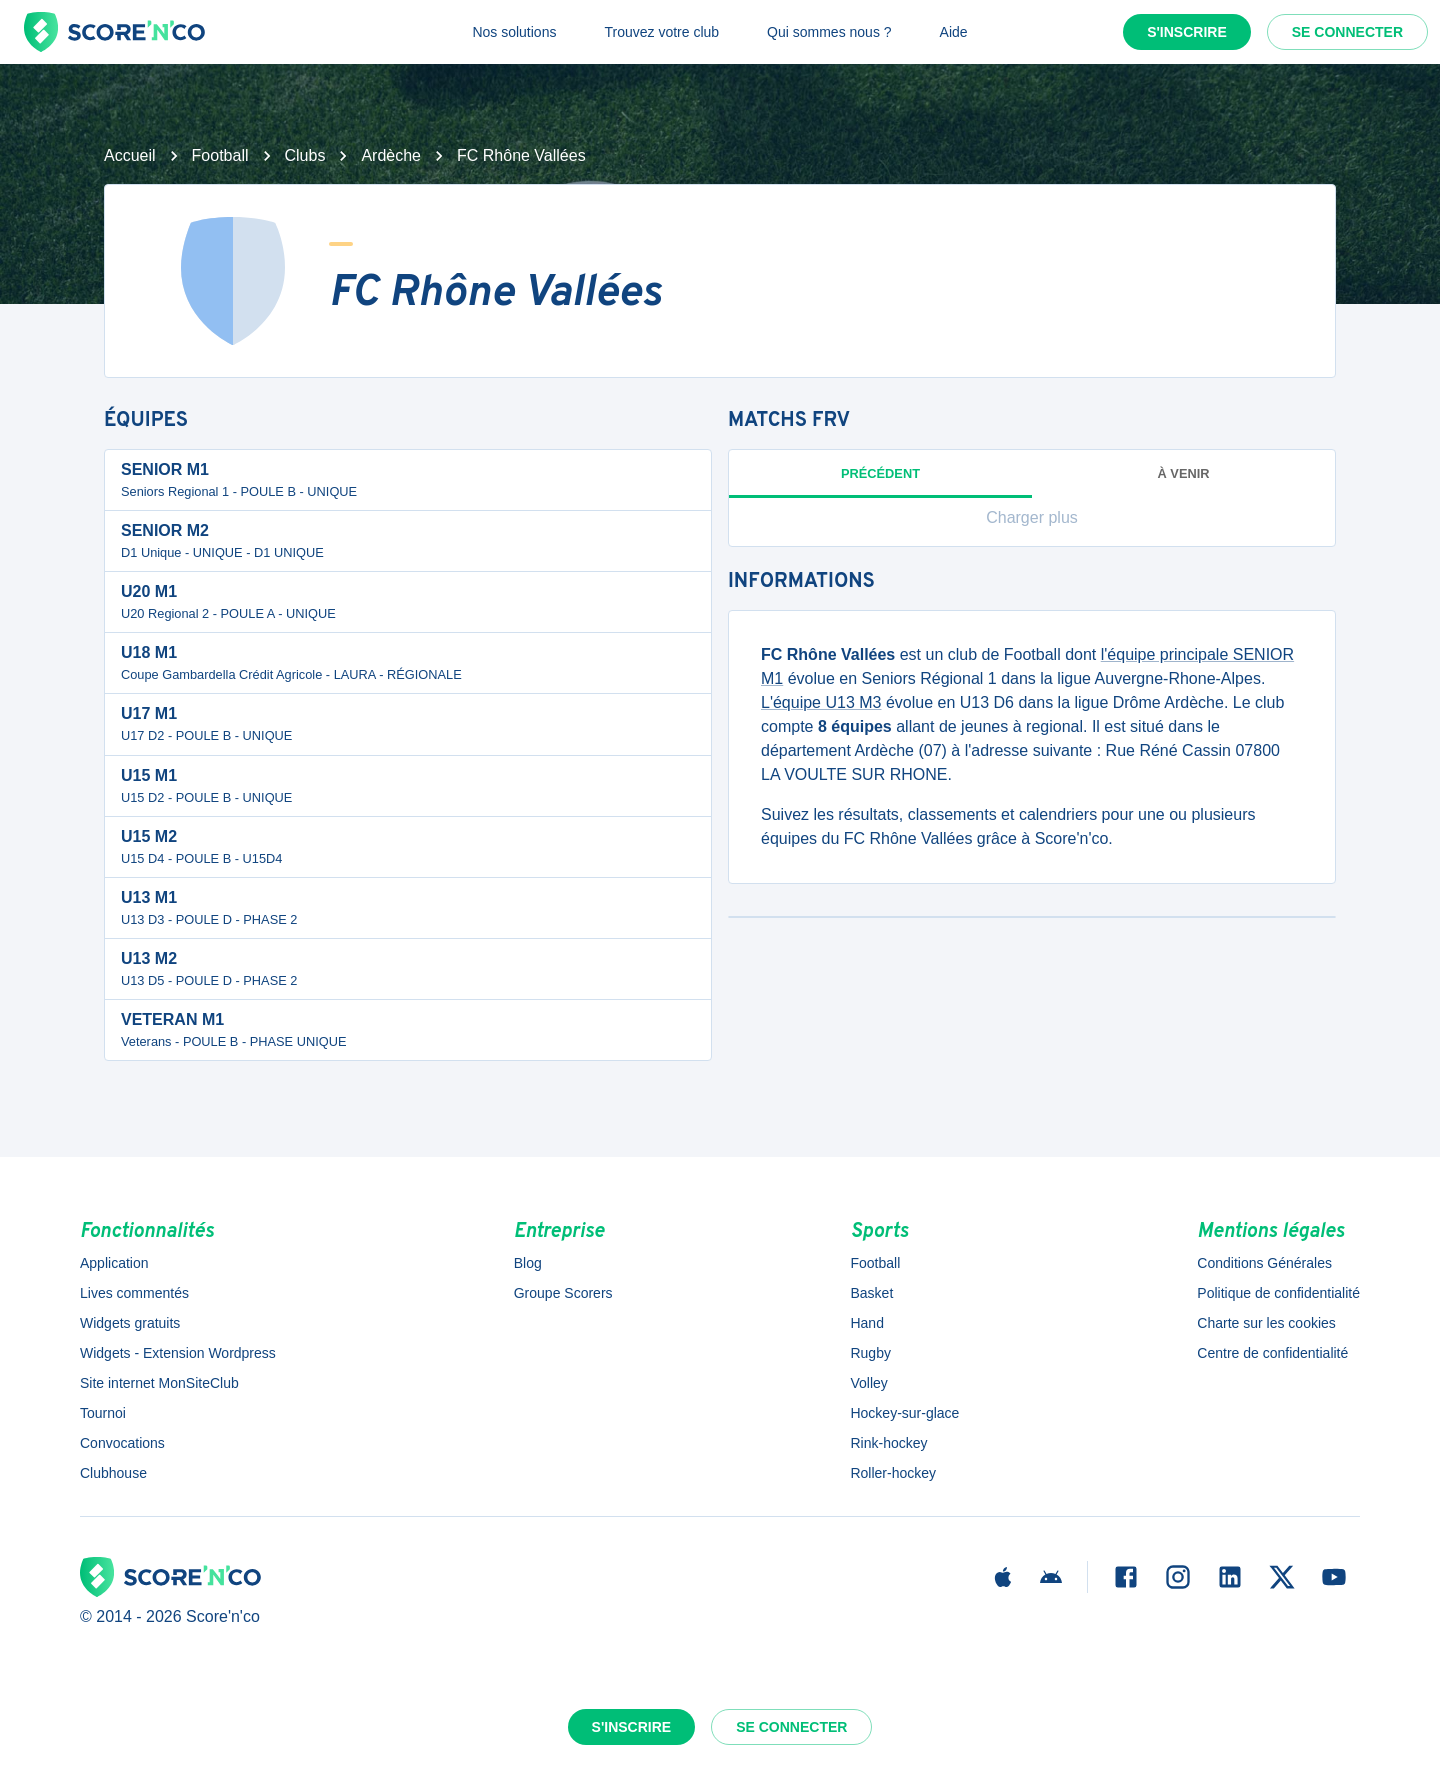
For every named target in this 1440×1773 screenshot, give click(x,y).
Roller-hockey (893, 1473)
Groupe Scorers (563, 1293)
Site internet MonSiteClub (159, 1383)
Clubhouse (113, 1473)
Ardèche (391, 155)
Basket (871, 1293)
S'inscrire (1187, 32)
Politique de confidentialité (1278, 1293)
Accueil (130, 155)
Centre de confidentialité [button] (1272, 1353)
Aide (954, 32)
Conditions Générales (1264, 1263)
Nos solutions (514, 32)
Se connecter (1347, 32)
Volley (868, 1383)
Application (114, 1263)
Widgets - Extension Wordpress (178, 1353)
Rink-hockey (888, 1443)
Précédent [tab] (880, 482)
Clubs (305, 155)
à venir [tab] (1184, 473)
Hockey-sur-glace (904, 1413)
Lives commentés (134, 1293)
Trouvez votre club (661, 32)
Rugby (870, 1353)
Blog (528, 1263)
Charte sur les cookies (1266, 1323)
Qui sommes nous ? (829, 32)
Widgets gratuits (130, 1323)
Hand (866, 1323)
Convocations (122, 1443)
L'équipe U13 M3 (821, 702)
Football (220, 155)
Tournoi (103, 1413)
